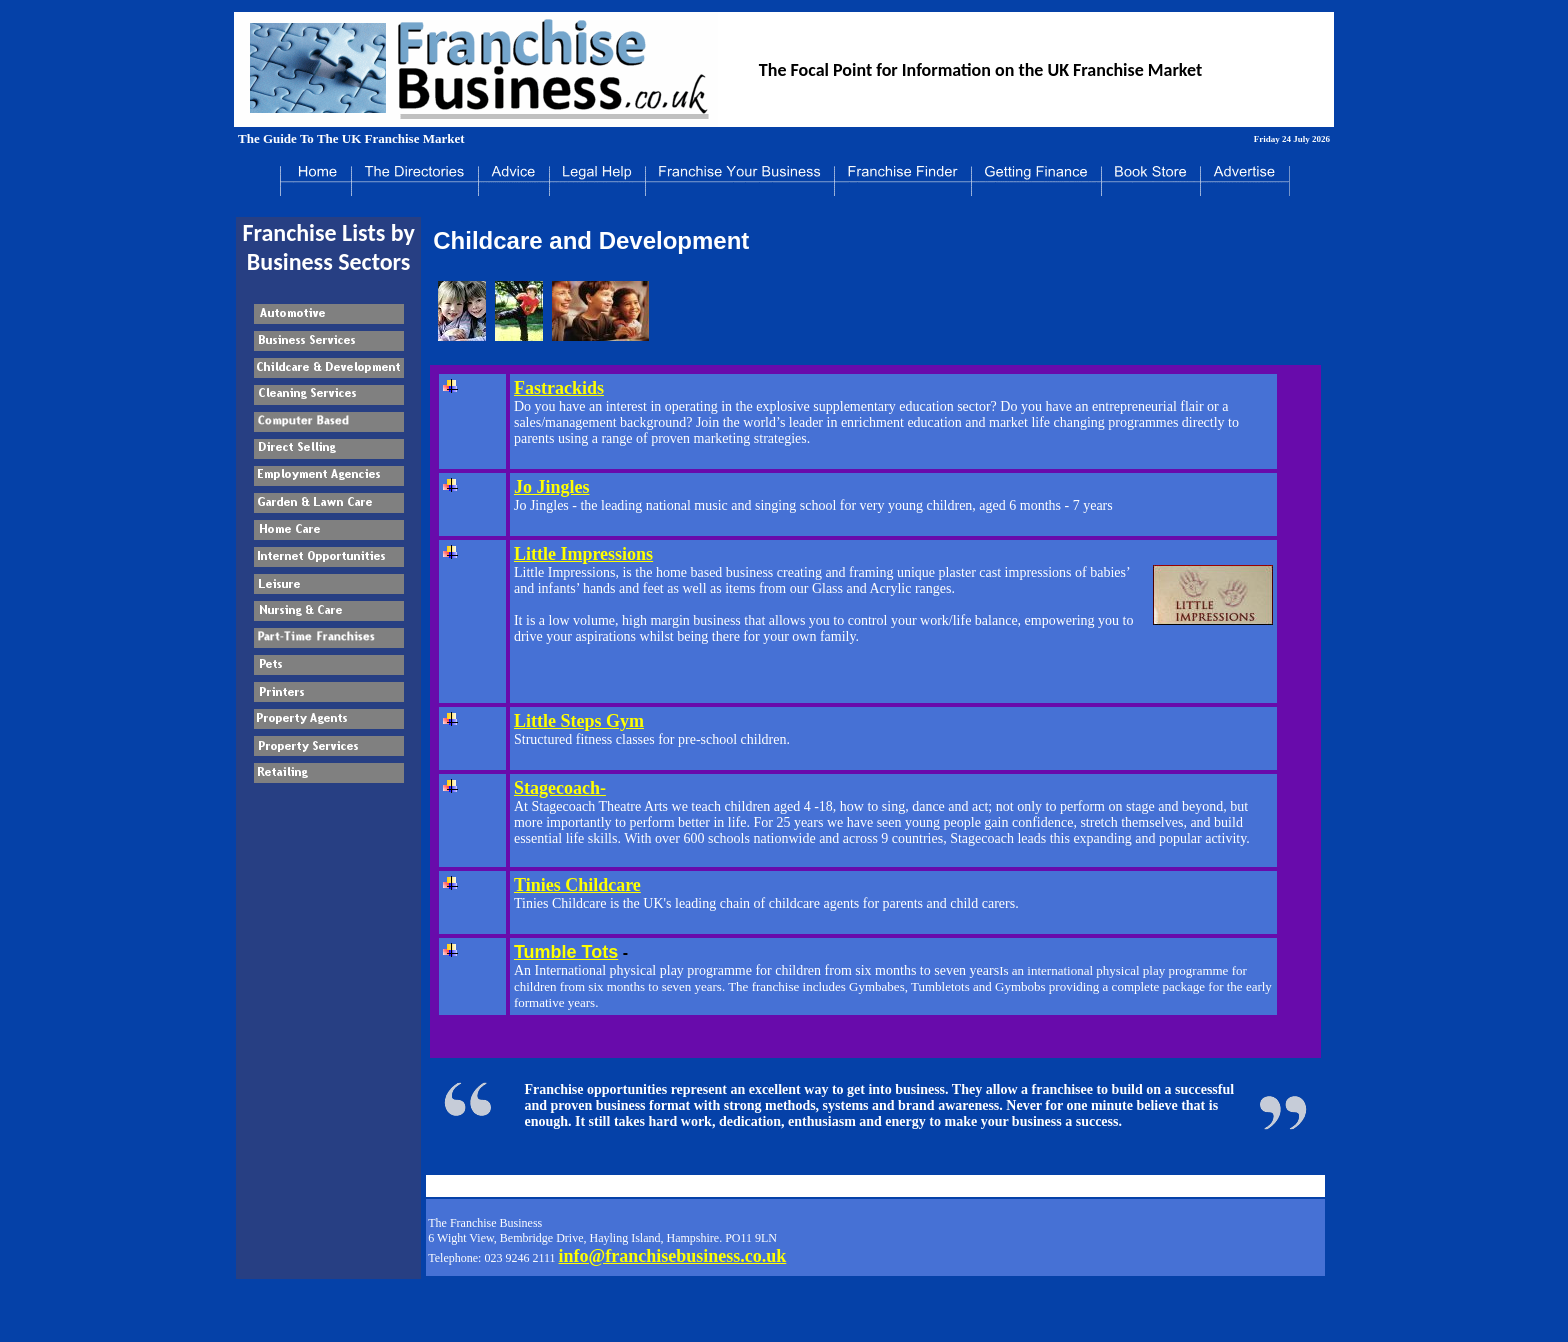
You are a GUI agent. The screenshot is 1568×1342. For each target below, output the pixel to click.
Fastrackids (559, 388)
